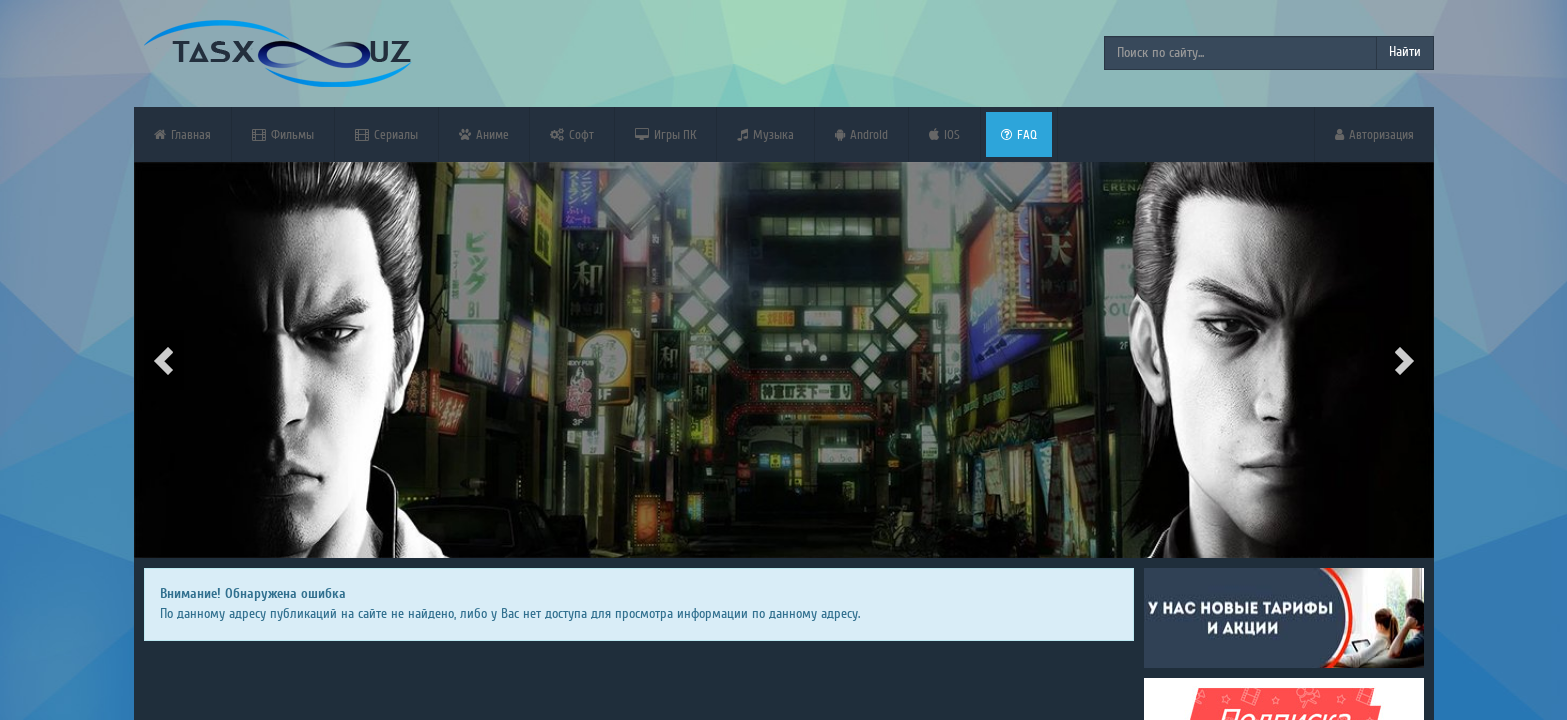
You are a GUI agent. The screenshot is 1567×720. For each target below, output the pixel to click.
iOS (944, 134)
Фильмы (283, 134)
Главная (182, 134)
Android (861, 134)
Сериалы (386, 134)
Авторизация (1374, 134)
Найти (1405, 52)
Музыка (765, 134)
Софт (572, 134)
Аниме (484, 134)
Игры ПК (665, 134)
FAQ (1019, 134)
